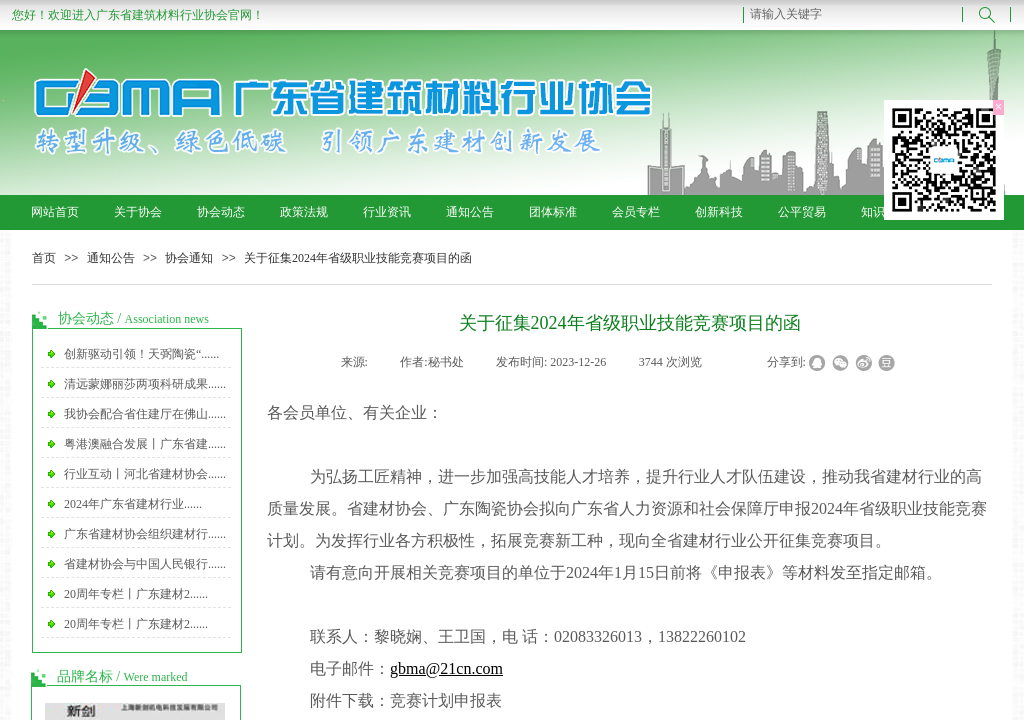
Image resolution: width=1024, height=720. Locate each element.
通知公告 (470, 212)
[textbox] (853, 14)
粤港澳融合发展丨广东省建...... (145, 444)
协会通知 (189, 258)
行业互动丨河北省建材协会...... (145, 474)
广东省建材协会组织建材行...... (145, 534)
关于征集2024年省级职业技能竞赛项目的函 (358, 258)
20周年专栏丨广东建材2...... (136, 594)
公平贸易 (802, 212)
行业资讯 (387, 212)
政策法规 (304, 212)
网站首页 (55, 212)
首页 (44, 258)
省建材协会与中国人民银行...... (145, 564)
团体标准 (553, 212)
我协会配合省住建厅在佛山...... (145, 414)
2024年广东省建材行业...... (133, 504)
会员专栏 (636, 212)
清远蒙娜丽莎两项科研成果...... (145, 384)
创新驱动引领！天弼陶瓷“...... (141, 354)
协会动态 (221, 212)
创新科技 (719, 212)
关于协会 (138, 212)
